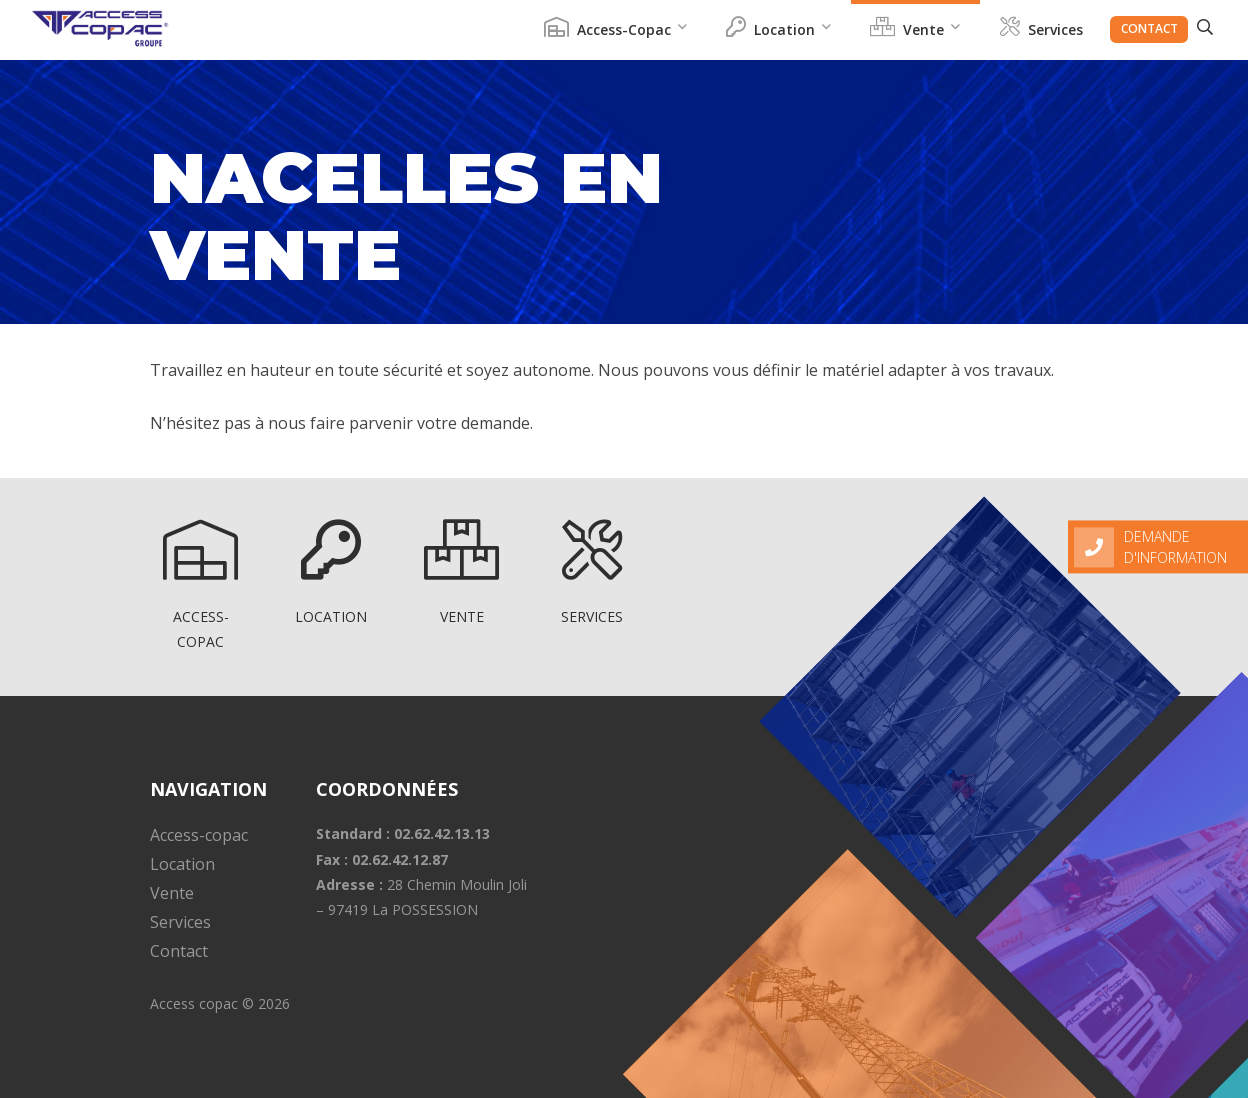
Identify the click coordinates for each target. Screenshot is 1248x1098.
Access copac (194, 1003)
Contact (1149, 28)
